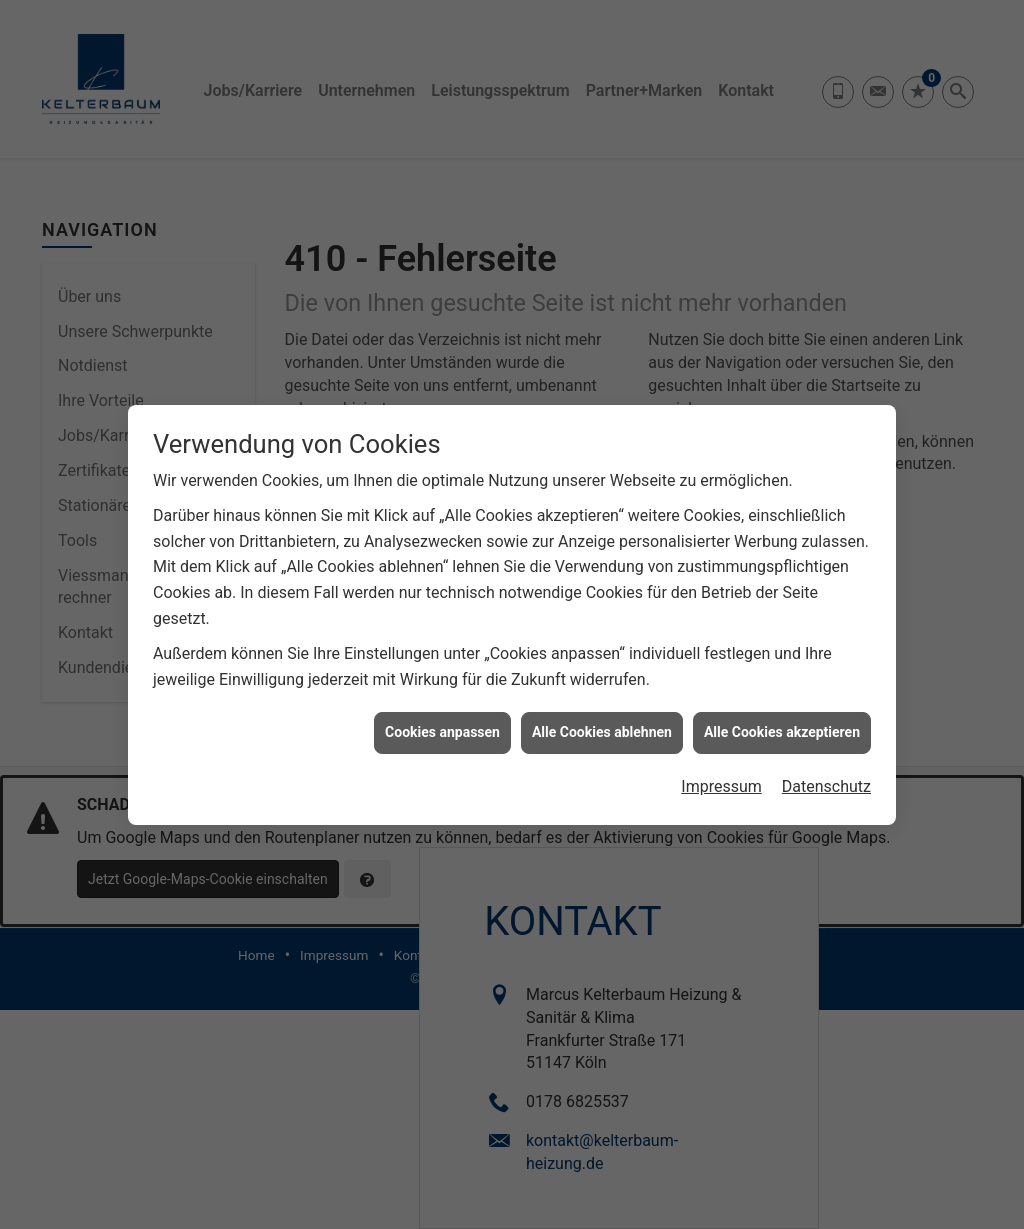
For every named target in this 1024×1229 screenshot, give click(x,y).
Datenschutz (826, 779)
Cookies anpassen (442, 726)
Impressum (721, 779)
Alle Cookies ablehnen (602, 726)
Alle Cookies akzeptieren (782, 726)
